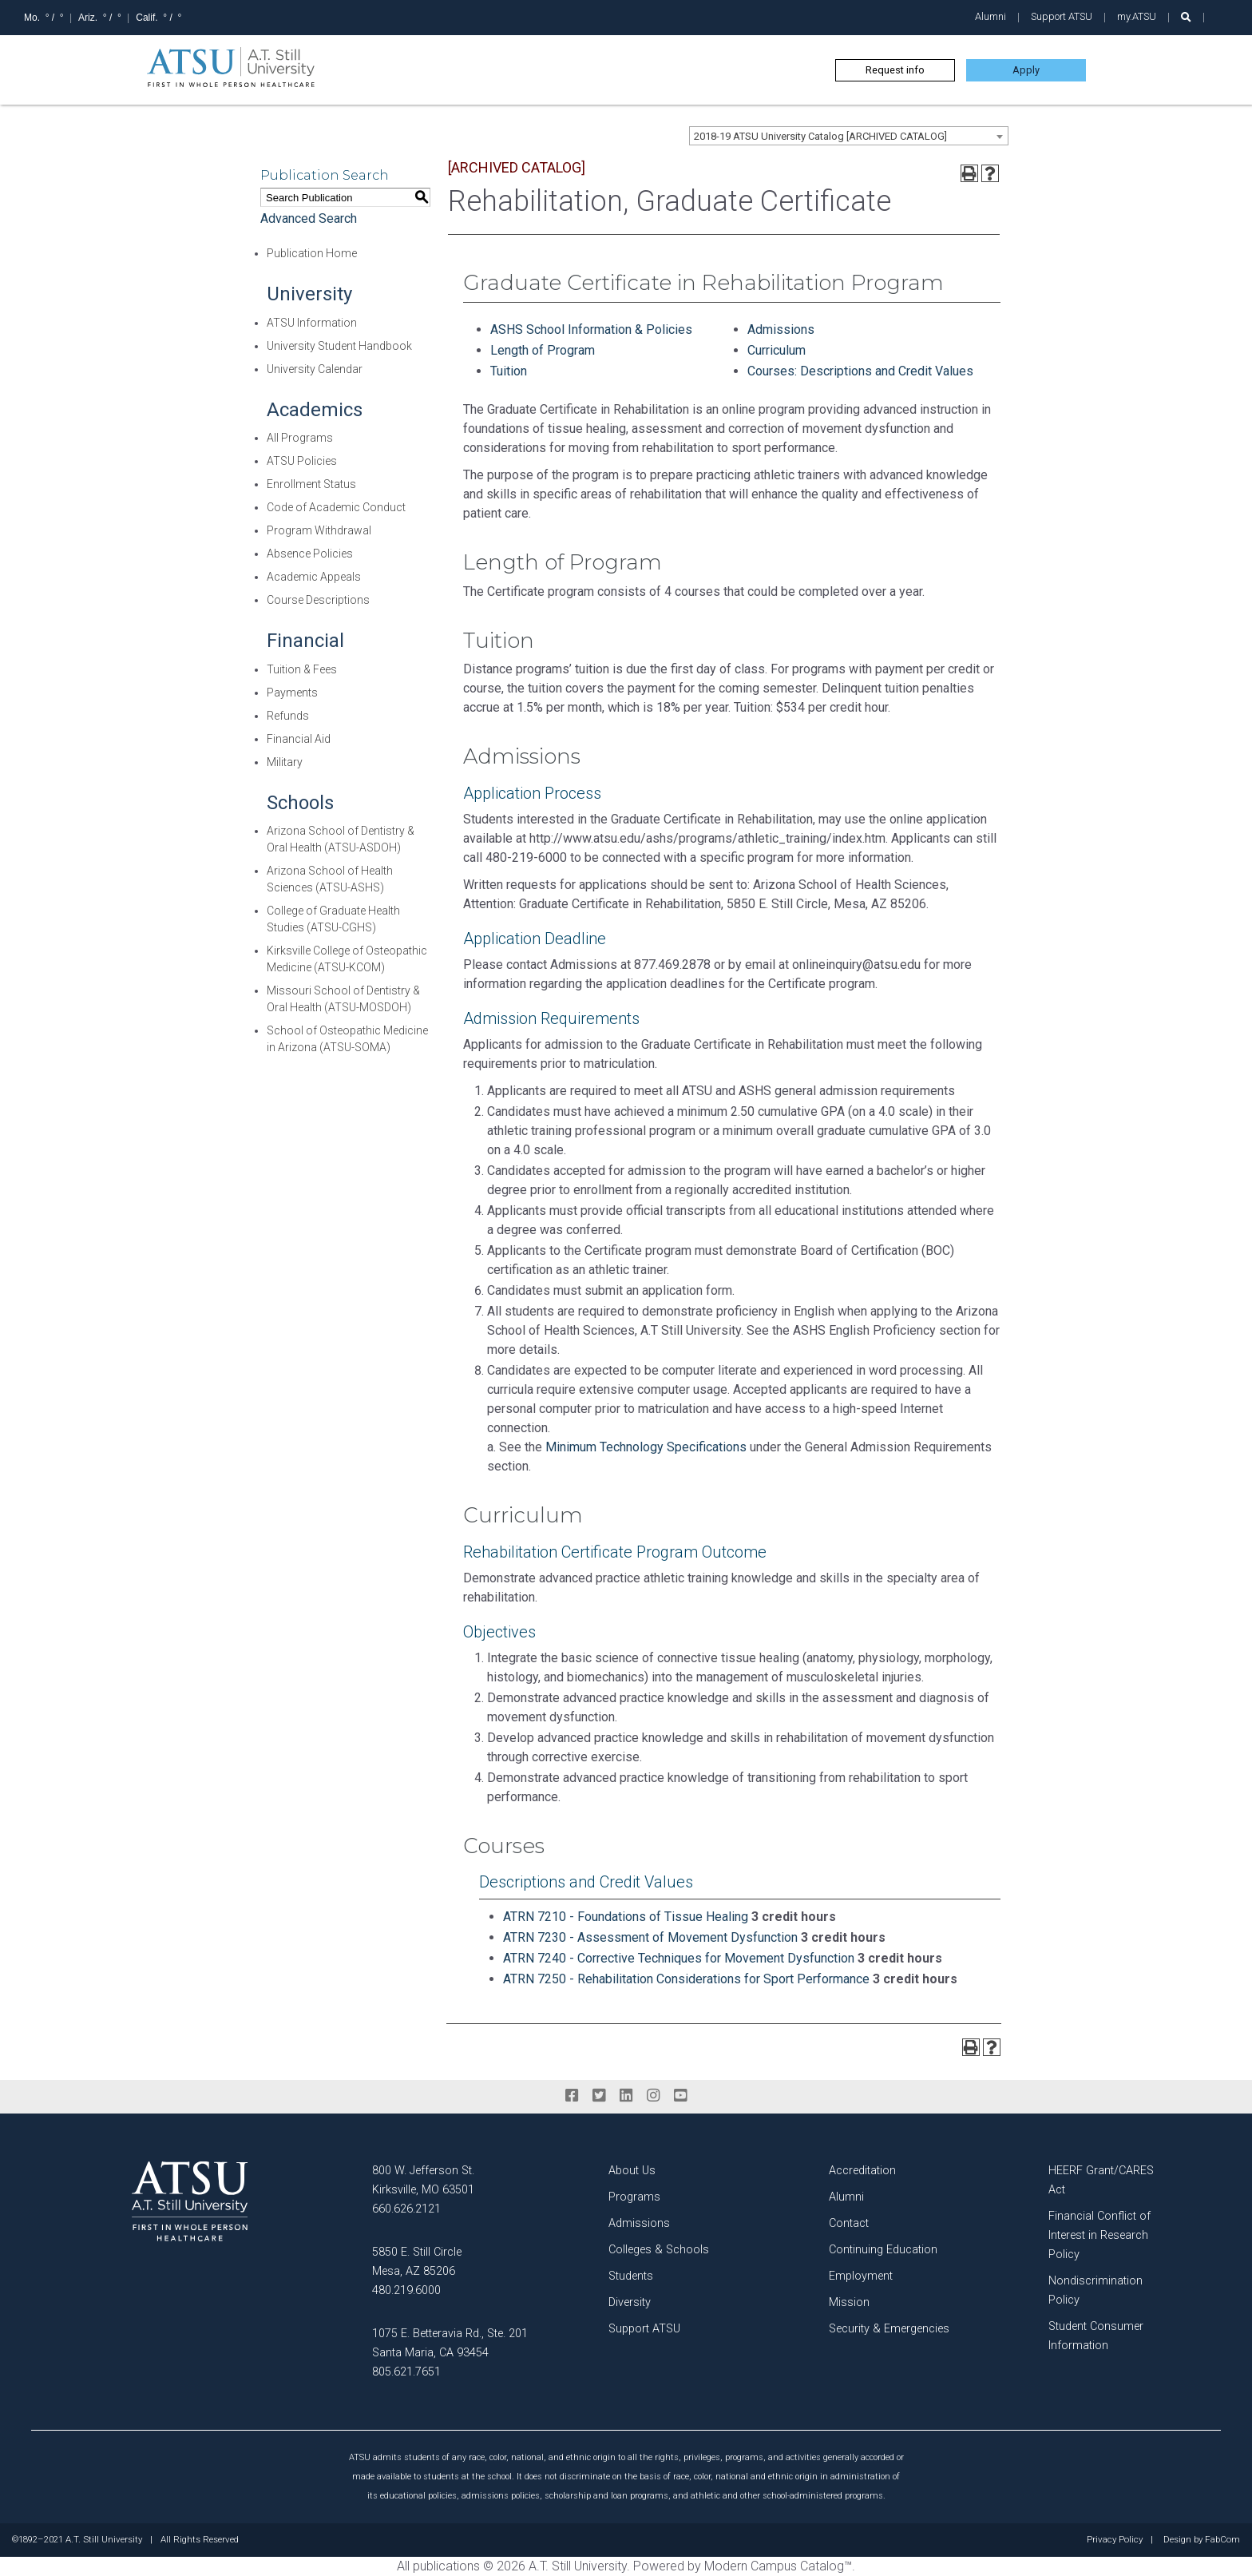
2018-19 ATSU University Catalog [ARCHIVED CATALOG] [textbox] (820, 136)
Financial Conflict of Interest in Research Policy (1099, 2235)
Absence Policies (310, 553)
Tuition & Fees (302, 669)
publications (446, 2566)
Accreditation (862, 2170)
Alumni (990, 16)
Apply (1026, 70)
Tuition (510, 371)
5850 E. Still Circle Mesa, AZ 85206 (417, 2261)
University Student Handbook (339, 345)
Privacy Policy (1115, 2540)
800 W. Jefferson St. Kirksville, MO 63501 (423, 2180)
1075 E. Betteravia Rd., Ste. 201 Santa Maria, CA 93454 (450, 2343)
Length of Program (542, 350)
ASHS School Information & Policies (591, 329)
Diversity (629, 2302)
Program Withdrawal (319, 530)
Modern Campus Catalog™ (778, 2566)
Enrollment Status (311, 484)
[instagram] (653, 2096)
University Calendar (315, 369)
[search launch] (1186, 17)
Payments (292, 692)
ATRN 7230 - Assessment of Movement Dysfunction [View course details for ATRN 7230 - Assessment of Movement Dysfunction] (650, 1937)
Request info (895, 70)
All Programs (300, 437)
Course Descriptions (318, 599)
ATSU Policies (302, 460)
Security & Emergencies (889, 2329)
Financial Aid (299, 738)
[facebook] (571, 2096)
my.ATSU (1136, 16)
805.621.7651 (406, 2372)
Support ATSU (1061, 16)
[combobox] (848, 135)
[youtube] (680, 2096)
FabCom (1222, 2540)
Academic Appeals (314, 576)
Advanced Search (308, 218)
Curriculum (776, 350)
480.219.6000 (406, 2290)
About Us (632, 2170)
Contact (849, 2223)
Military (285, 762)
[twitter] (598, 2096)
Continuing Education (883, 2249)
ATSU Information (312, 322)
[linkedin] (626, 2096)
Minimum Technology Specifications (646, 1447)
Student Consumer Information (1095, 2336)
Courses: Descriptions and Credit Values (860, 371)
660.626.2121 (406, 2209)
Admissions (780, 329)
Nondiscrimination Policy (1095, 2290)
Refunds (288, 715)
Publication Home (312, 253)
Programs (634, 2197)
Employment (861, 2276)
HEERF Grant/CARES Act (1101, 2180)
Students (630, 2276)
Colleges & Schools (658, 2249)
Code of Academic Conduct (336, 507)
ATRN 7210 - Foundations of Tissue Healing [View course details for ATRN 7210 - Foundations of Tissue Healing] (625, 1916)
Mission (849, 2302)
